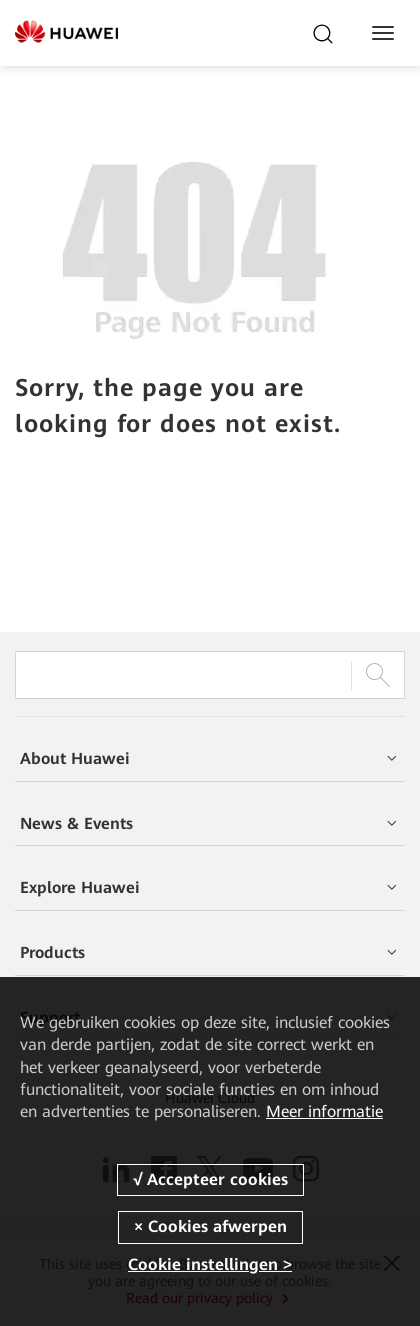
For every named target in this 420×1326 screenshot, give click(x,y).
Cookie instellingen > (210, 1264)
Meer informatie (324, 1111)
